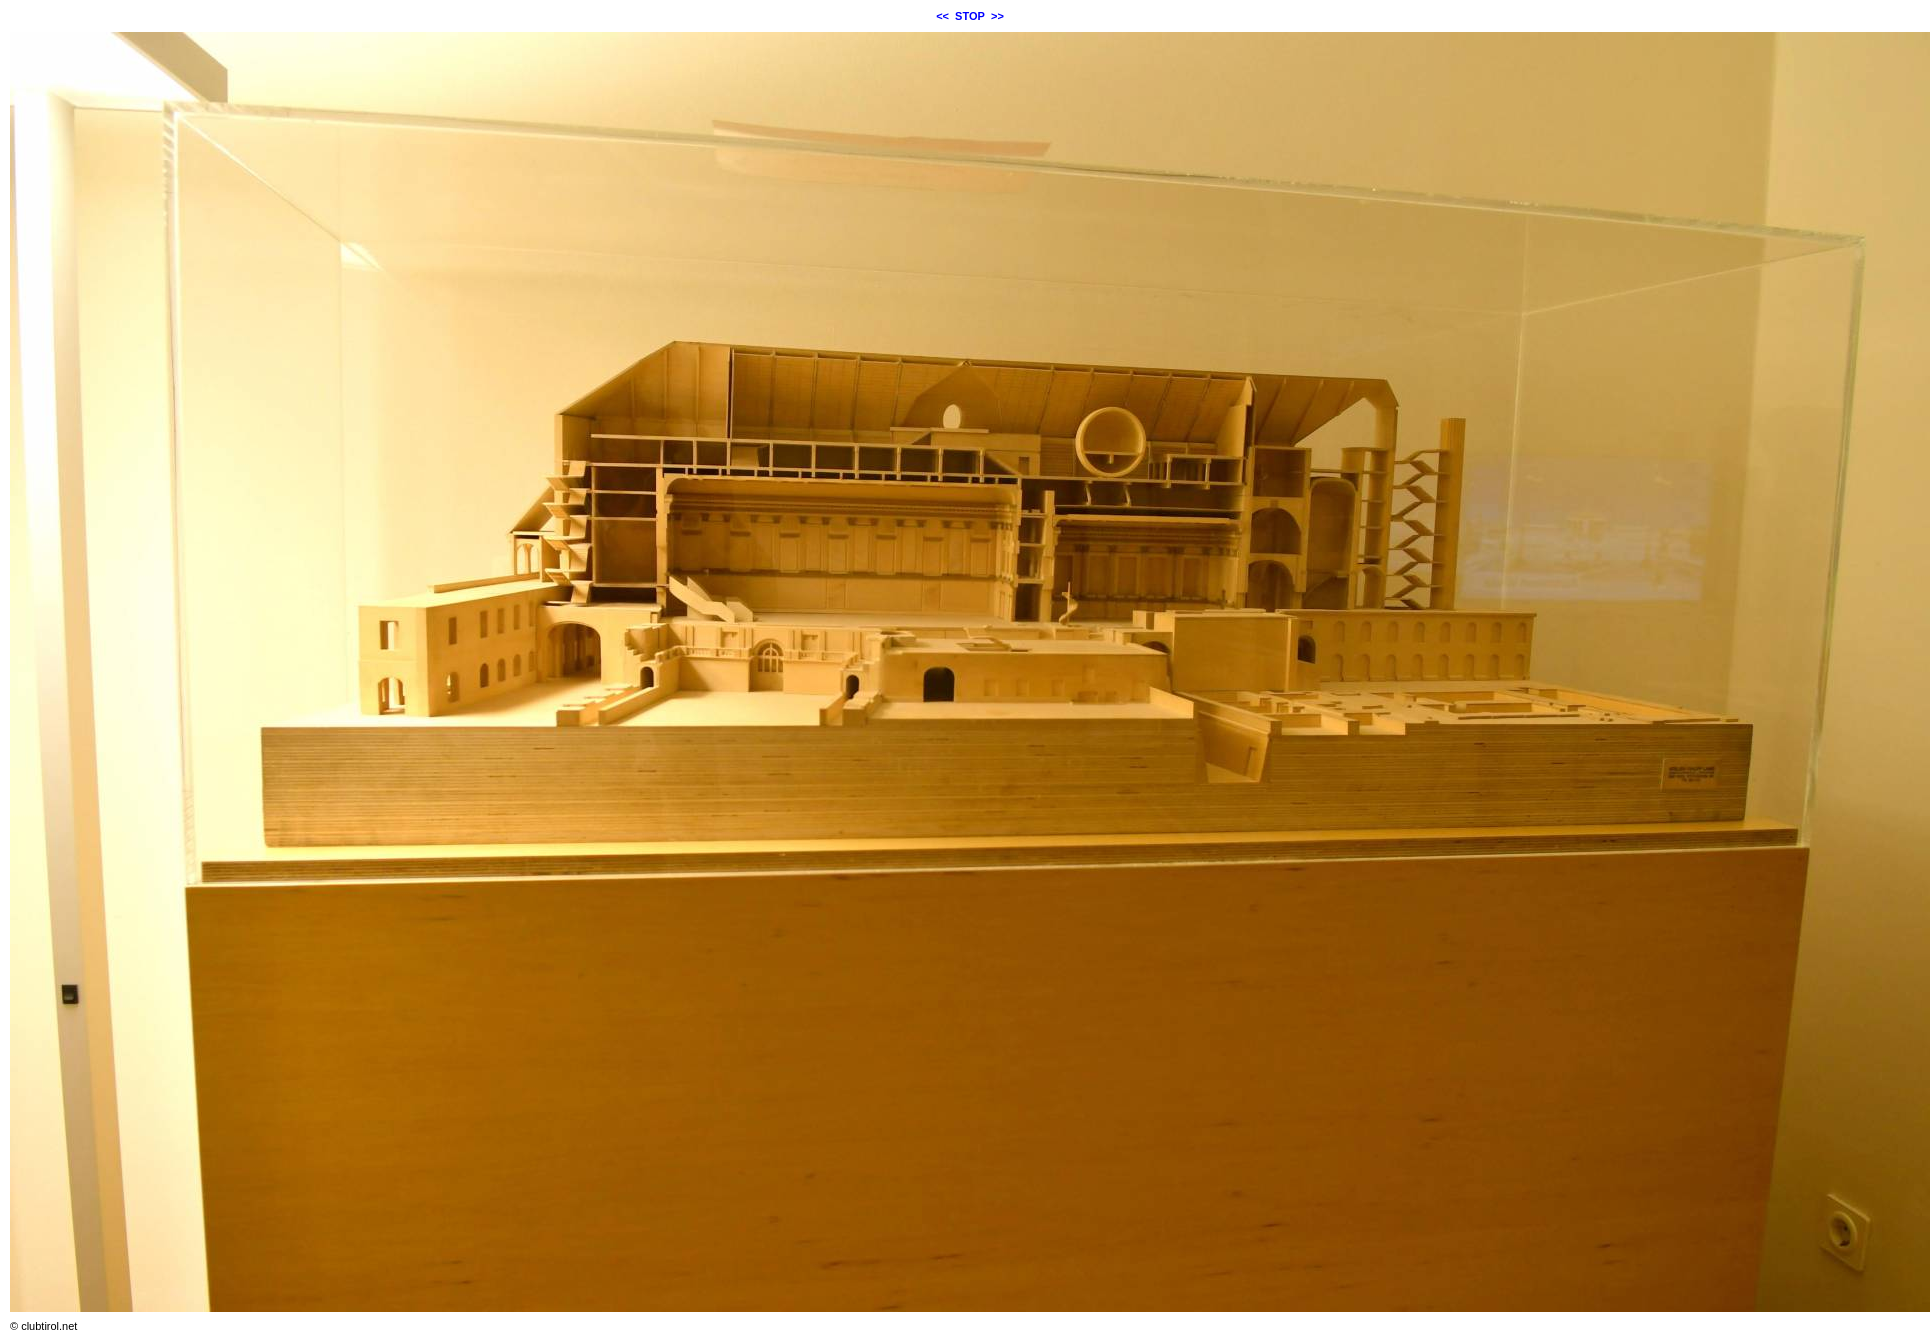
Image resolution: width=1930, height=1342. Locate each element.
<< (942, 16)
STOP (970, 16)
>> (997, 16)
